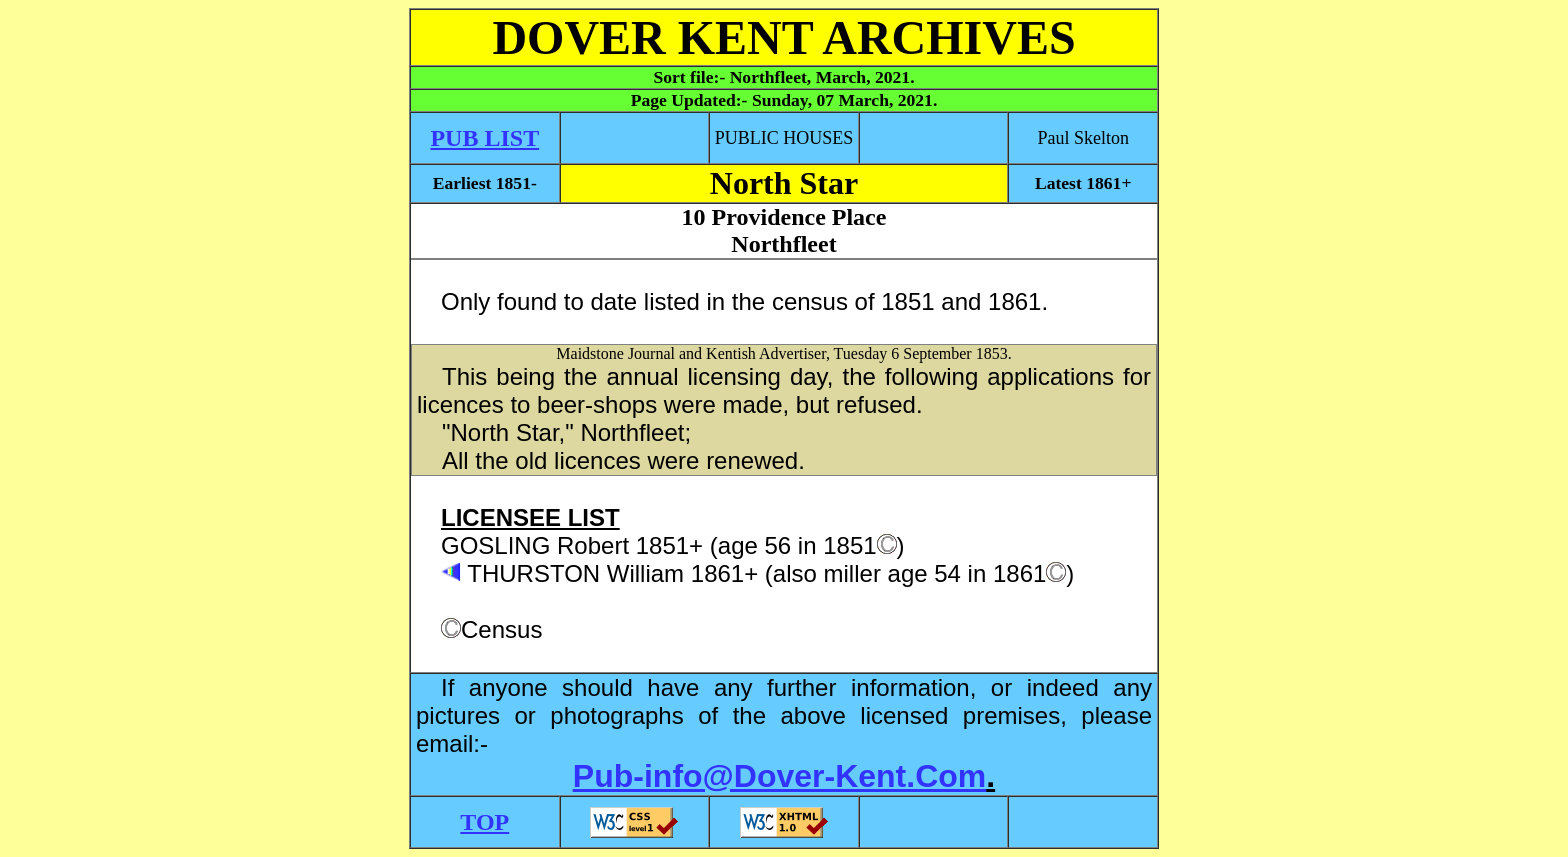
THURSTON (533, 573)
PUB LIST (484, 138)
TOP (484, 822)
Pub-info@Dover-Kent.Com (779, 776)
